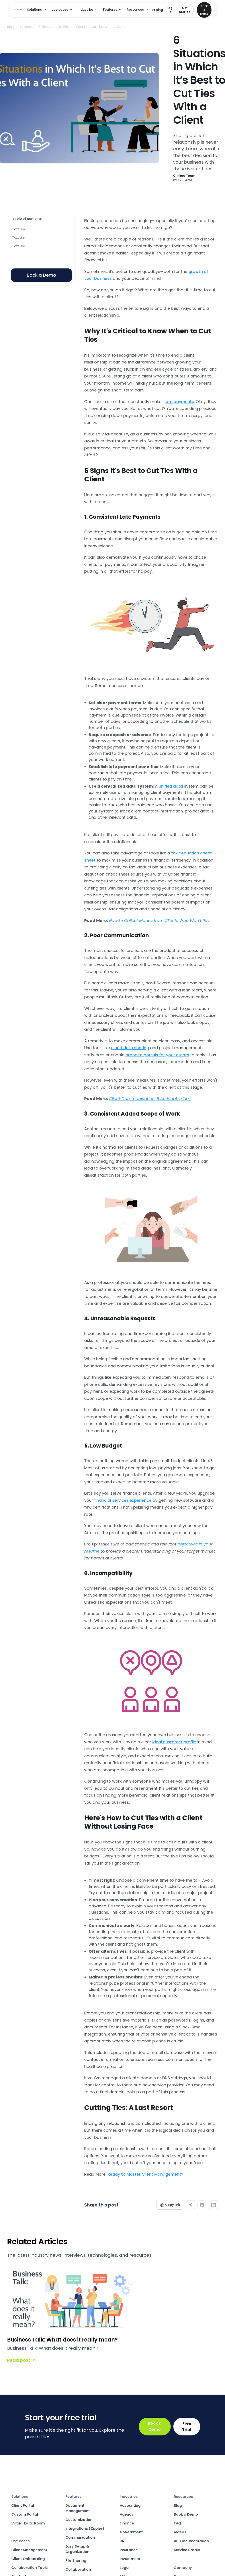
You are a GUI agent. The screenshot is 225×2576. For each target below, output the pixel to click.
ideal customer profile (174, 1742)
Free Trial (186, 2426)
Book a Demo (204, 10)
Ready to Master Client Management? (145, 2174)
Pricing (157, 10)
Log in (169, 10)
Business (26, 27)
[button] (36, 10)
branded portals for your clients (157, 1055)
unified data (171, 786)
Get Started (184, 10)
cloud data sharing (130, 1048)
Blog (10, 27)
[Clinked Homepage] (18, 10)
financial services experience (122, 1500)
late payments (179, 401)
